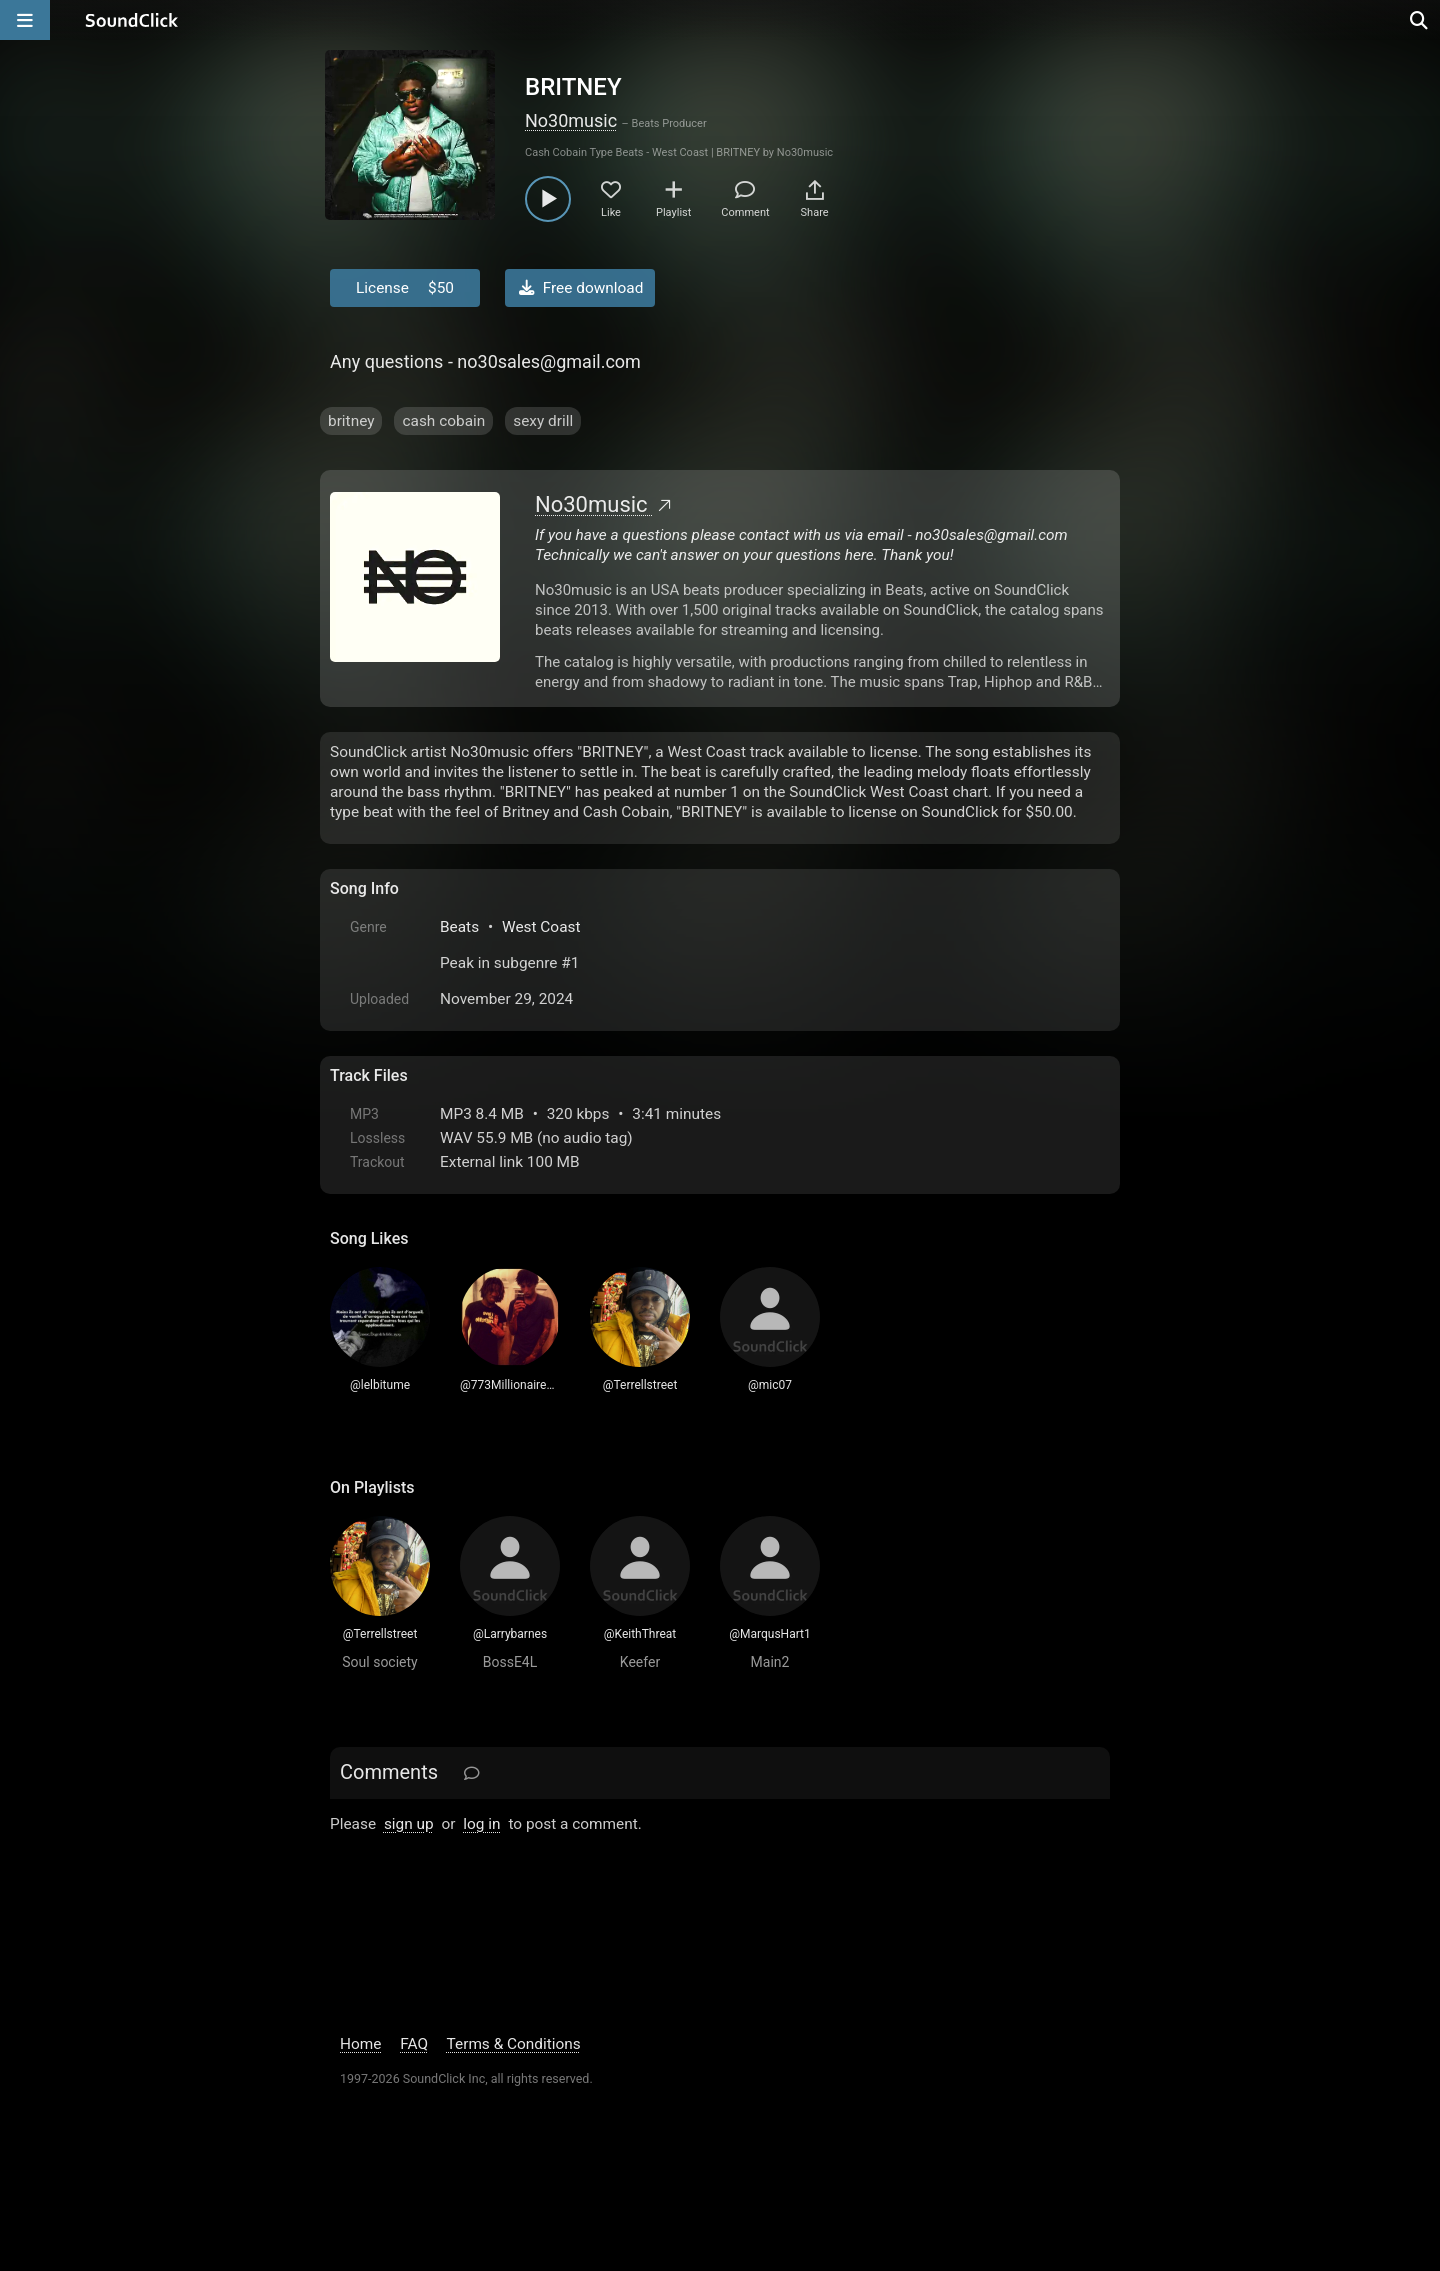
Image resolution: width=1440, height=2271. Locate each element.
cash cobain (443, 421)
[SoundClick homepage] (132, 20)
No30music (571, 120)
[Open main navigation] (25, 20)
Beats (459, 927)
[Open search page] (1420, 20)
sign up (409, 1824)
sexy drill (543, 421)
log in (481, 1824)
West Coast (541, 927)
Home (360, 2044)
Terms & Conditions (514, 2044)
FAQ (414, 2044)
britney (351, 421)
